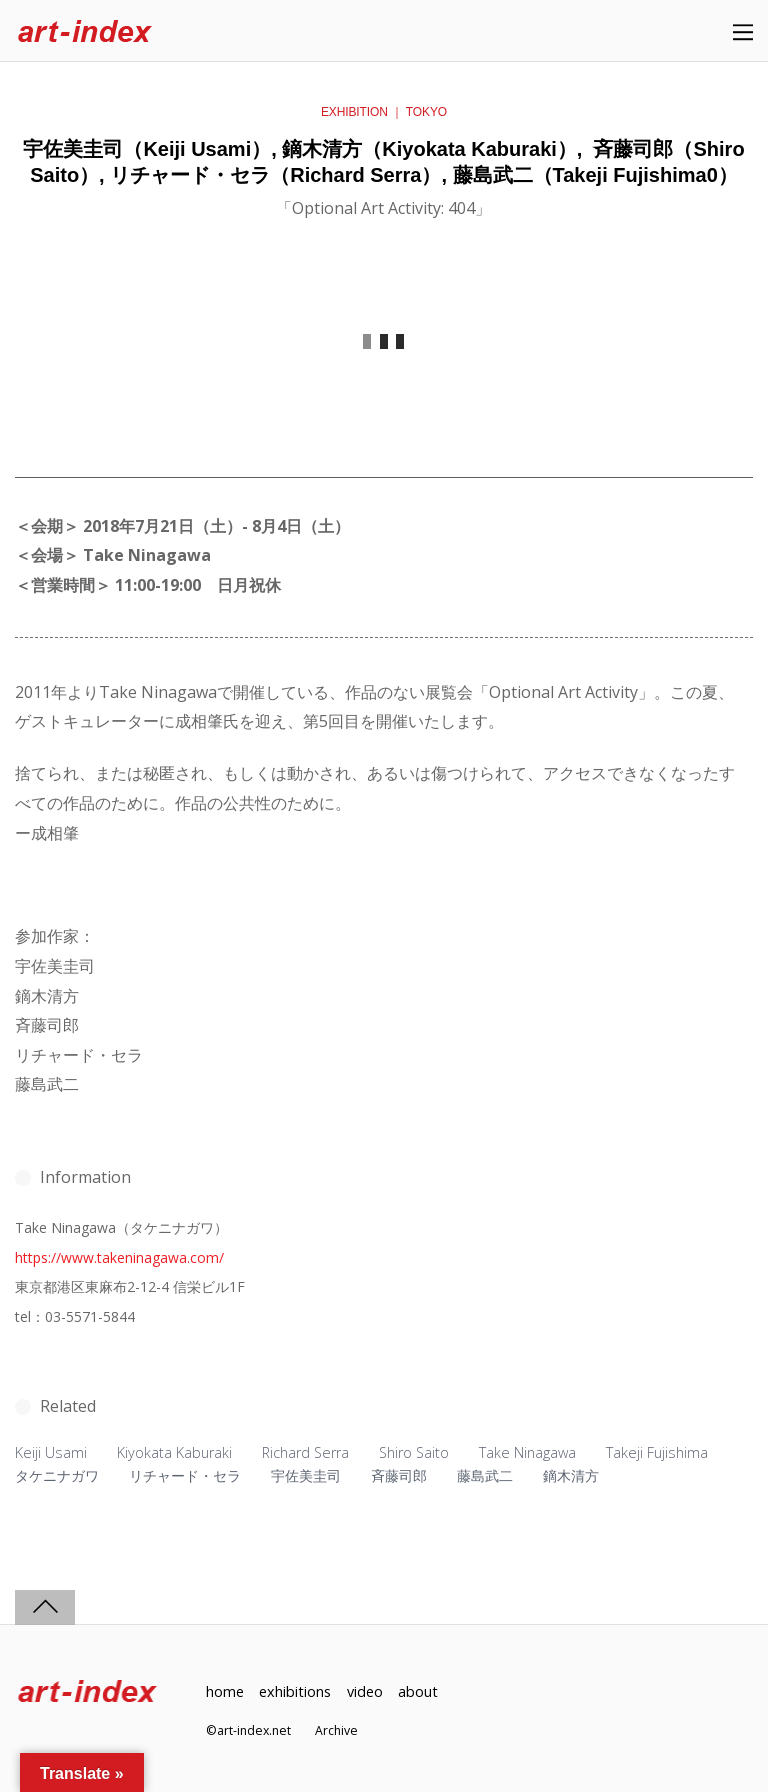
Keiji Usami (51, 1452)
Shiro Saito (414, 1452)
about (418, 1691)
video (365, 1691)
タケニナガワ (57, 1475)
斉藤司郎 (399, 1475)
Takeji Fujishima (657, 1452)
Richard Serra (305, 1452)
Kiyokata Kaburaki (174, 1452)
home (225, 1691)
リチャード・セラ (185, 1475)
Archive (336, 1730)
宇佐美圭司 (306, 1475)
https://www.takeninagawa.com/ (119, 1257)
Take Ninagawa (527, 1452)
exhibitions (295, 1691)
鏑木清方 (571, 1475)
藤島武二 (485, 1475)
